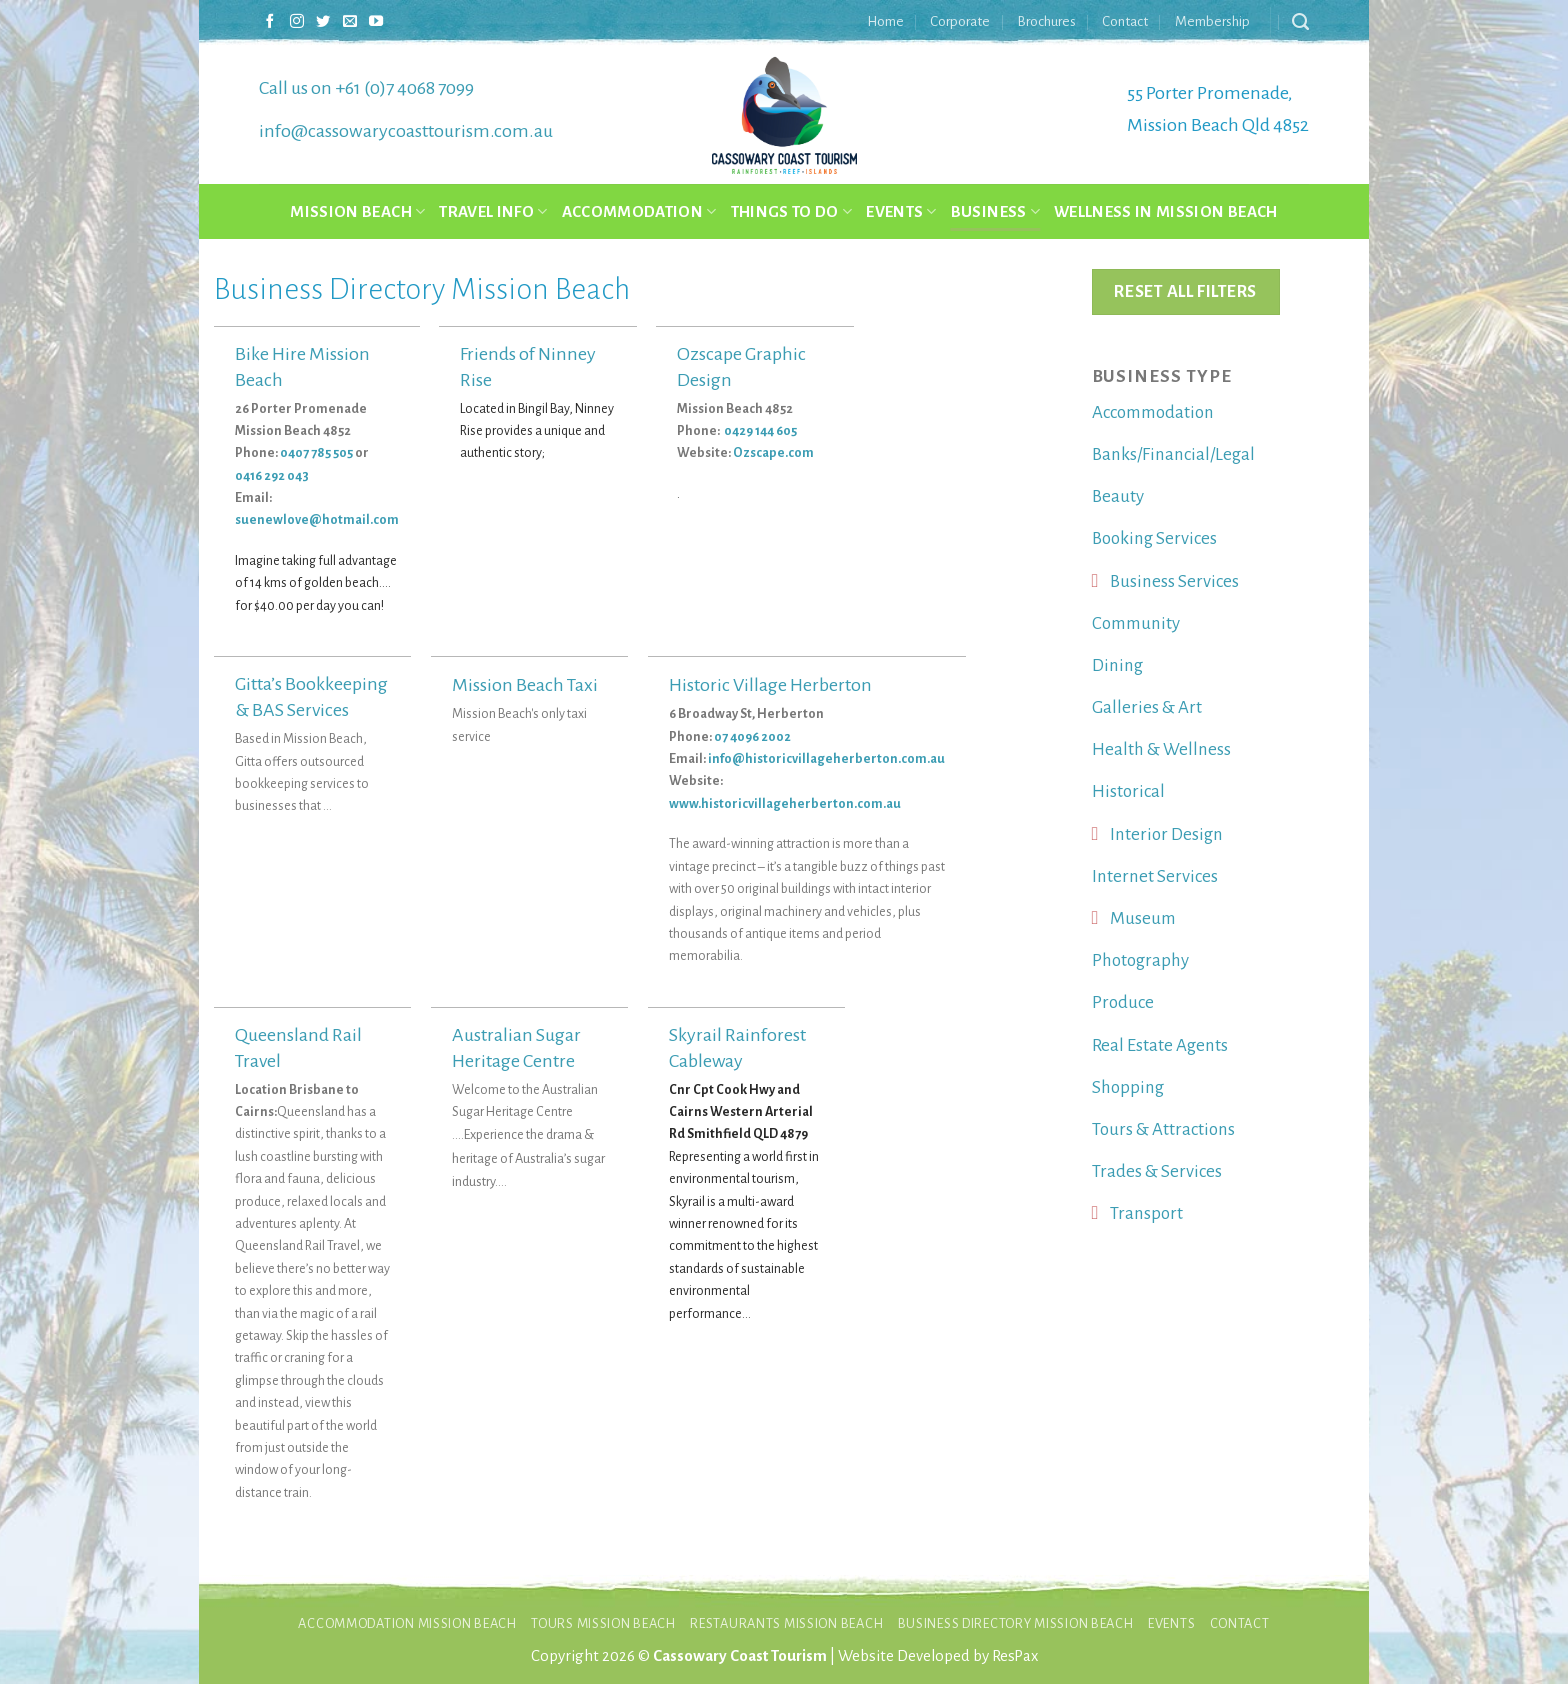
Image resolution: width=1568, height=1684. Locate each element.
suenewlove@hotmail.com (317, 520)
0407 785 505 (316, 453)
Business (995, 211)
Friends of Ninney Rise (528, 367)
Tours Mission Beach (603, 1623)
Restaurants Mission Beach (786, 1623)
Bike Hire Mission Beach (302, 367)
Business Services (1174, 581)
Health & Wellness (1161, 749)
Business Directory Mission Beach (1016, 1623)
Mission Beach (357, 211)
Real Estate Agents (1160, 1045)
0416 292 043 (272, 476)
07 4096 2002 (752, 737)
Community (1136, 623)
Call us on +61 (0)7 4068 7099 (366, 88)
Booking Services (1154, 538)
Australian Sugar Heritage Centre (516, 1048)
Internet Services (1155, 876)
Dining (1117, 665)
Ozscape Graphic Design (741, 367)
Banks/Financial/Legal (1173, 454)
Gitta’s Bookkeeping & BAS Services (311, 697)
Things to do (792, 211)
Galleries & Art (1147, 707)
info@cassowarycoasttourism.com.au (406, 131)
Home (885, 21)
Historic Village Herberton (770, 685)
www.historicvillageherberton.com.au (785, 804)
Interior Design (1166, 834)
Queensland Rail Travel (298, 1048)
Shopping (1128, 1087)
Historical (1128, 791)
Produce (1123, 1002)
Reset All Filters (1185, 291)
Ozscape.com (773, 453)
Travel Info (493, 211)
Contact (1125, 21)
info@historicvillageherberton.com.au (826, 759)
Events (901, 211)
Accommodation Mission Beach (407, 1623)
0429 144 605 (761, 431)
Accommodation (639, 211)
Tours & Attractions (1163, 1129)
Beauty (1118, 496)
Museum (1143, 918)
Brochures (1046, 21)
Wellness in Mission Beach (1166, 211)
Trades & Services (1157, 1171)
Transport (1146, 1213)
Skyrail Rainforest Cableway (737, 1048)
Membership (1212, 21)
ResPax (1015, 1655)
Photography (1140, 960)
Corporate (960, 21)
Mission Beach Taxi (525, 685)
